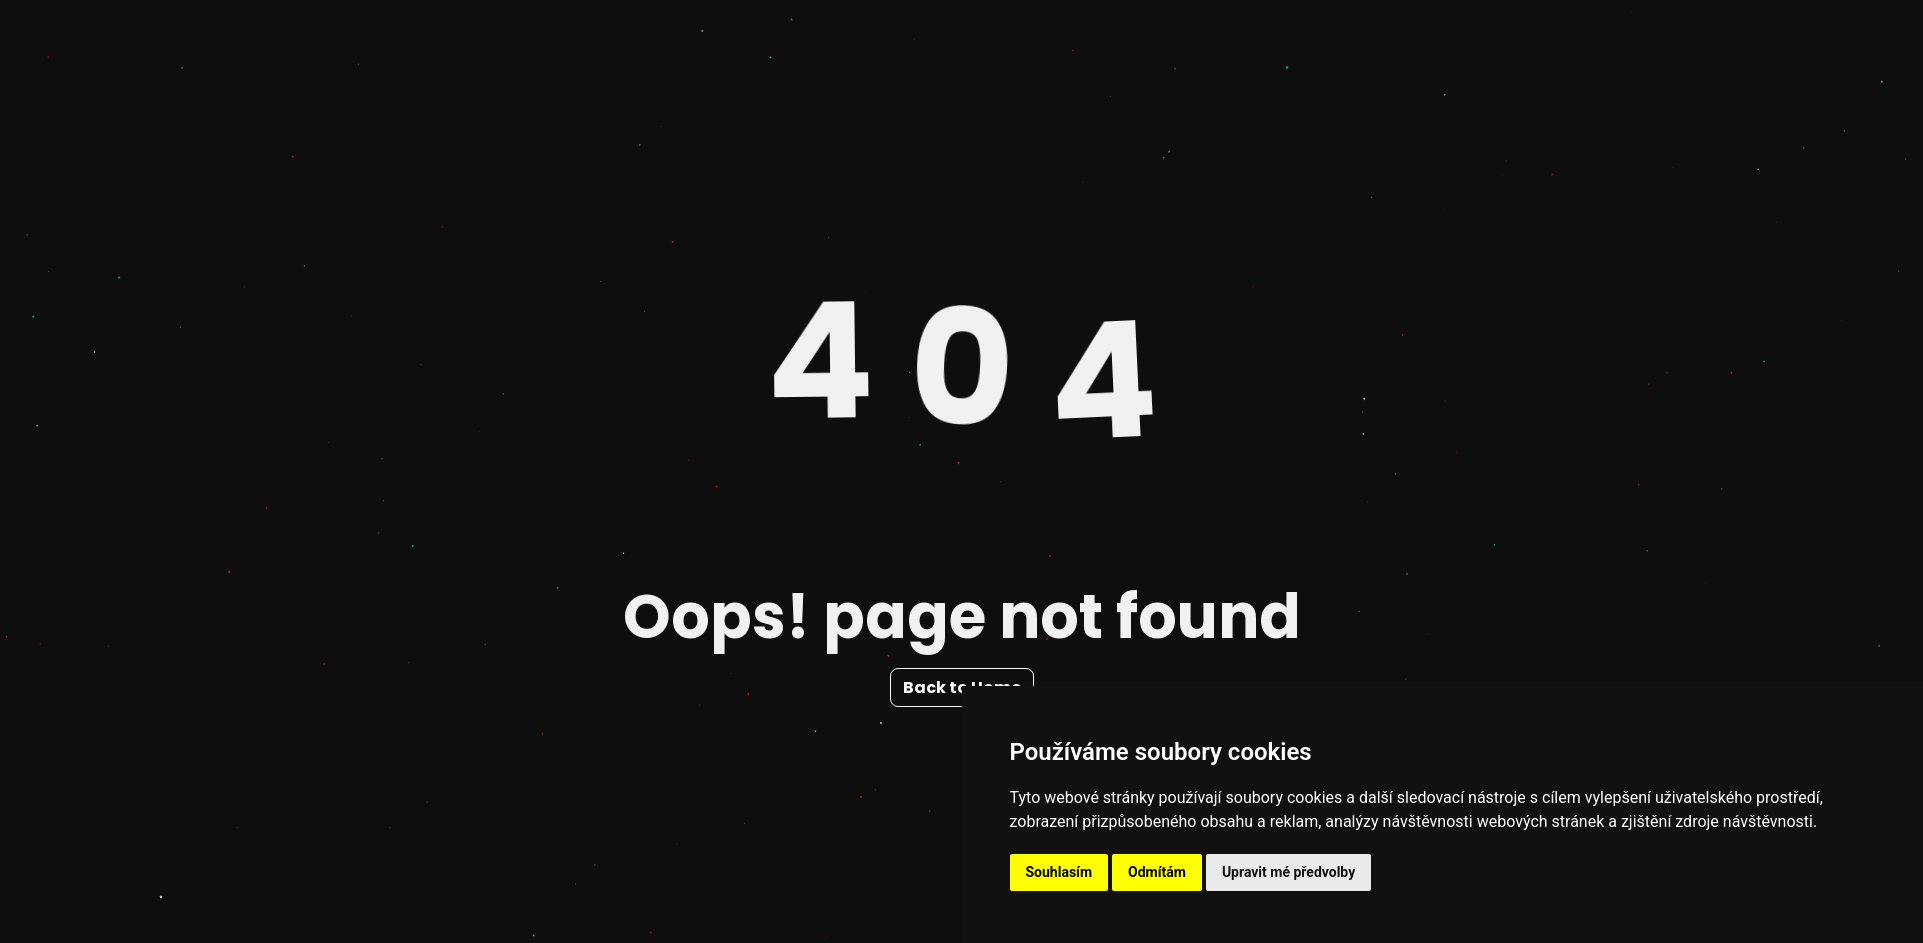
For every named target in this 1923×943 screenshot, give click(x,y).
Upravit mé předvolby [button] (1288, 872)
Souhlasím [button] (1059, 872)
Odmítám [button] (1157, 872)
